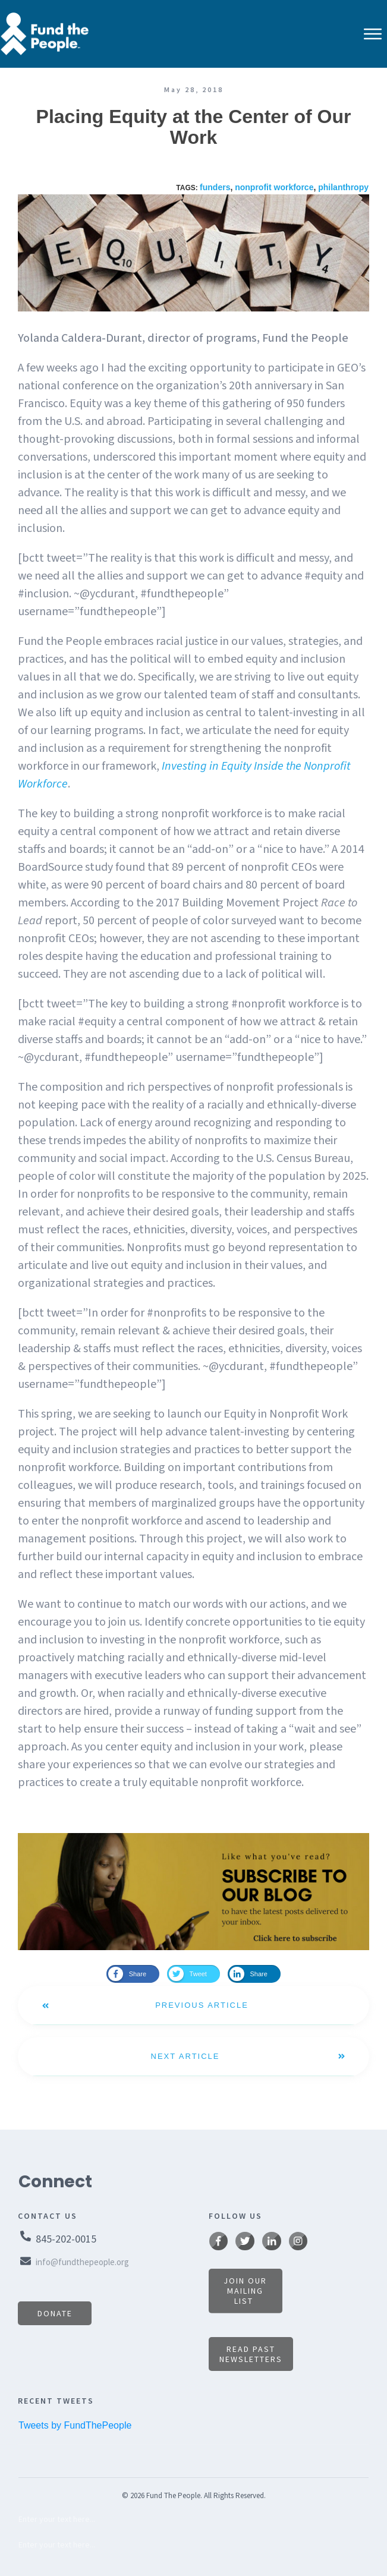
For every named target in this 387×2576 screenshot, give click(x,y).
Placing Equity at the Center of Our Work (193, 127)
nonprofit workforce (274, 187)
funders (215, 187)
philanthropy (343, 187)
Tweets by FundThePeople (74, 2425)
